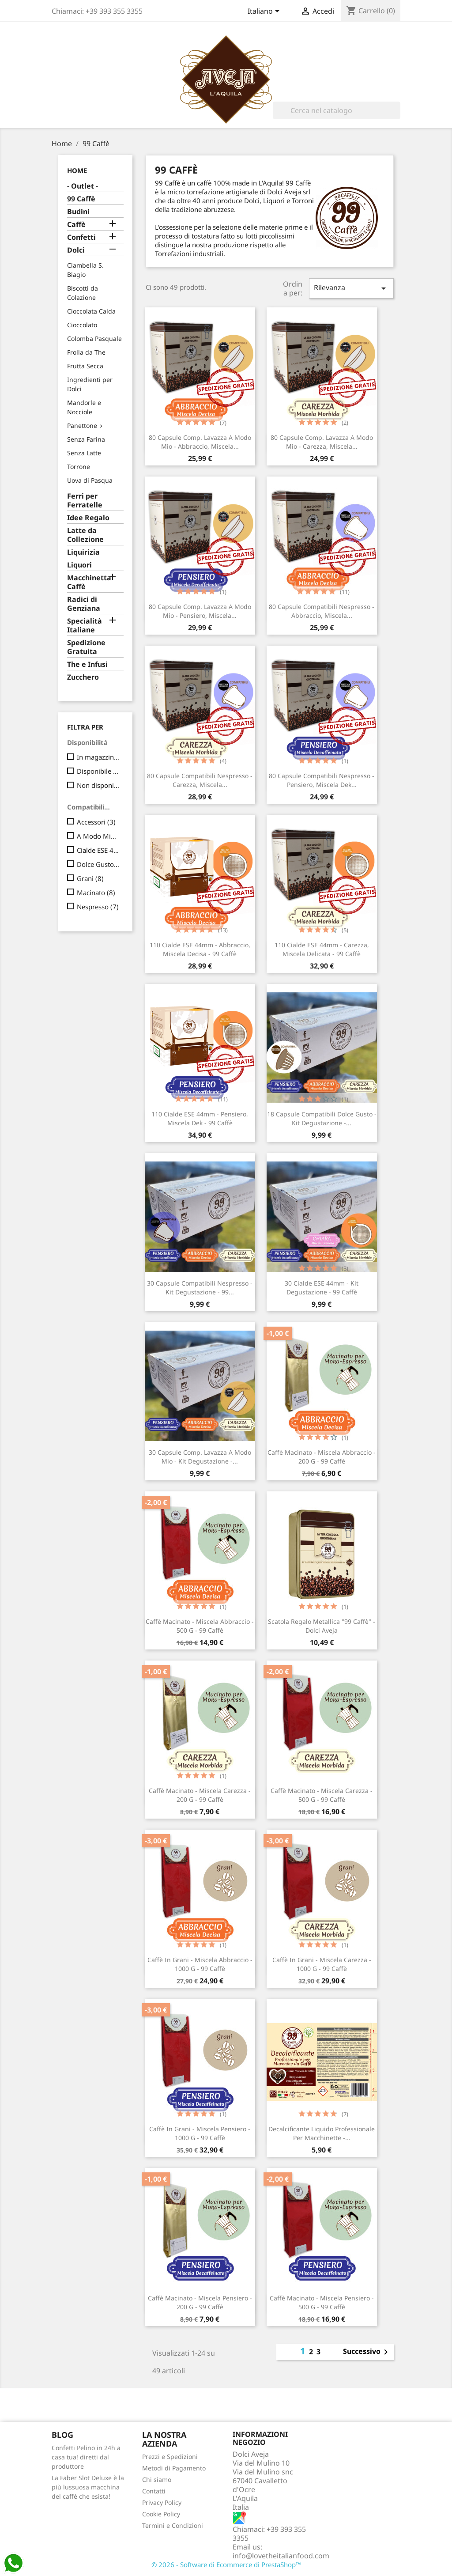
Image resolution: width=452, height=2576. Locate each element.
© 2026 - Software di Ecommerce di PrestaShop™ (226, 2564)
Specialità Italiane (84, 626)
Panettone (82, 425)
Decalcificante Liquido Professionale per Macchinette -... (321, 2133)
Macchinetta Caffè (89, 582)
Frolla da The (86, 352)
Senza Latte (84, 453)
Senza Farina (86, 439)
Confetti (81, 237)
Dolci (76, 250)
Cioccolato (82, 325)
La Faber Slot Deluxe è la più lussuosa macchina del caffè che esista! (88, 2487)
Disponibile (98, 771)
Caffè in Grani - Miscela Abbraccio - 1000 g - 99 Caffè (199, 1964)
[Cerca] (336, 110)
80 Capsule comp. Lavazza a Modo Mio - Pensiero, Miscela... (200, 611)
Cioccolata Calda (91, 311)
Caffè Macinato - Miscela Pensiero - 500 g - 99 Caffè (322, 2302)
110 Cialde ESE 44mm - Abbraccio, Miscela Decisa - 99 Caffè (200, 949)
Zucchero (83, 677)
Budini (78, 211)
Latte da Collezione (85, 535)
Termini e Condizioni (172, 2525)
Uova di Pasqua (90, 480)
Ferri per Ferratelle (84, 501)
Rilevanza (351, 288)
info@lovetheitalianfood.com (281, 2556)
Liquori (79, 565)
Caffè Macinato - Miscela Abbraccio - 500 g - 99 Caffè (200, 1625)
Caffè (76, 224)
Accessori (96, 821)
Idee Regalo (88, 517)
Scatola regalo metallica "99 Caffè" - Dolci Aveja (321, 1625)
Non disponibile (98, 785)
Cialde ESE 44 (98, 850)
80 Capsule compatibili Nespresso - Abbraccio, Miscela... (321, 611)
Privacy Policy (161, 2502)
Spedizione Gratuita (86, 647)
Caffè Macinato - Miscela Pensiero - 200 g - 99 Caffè (200, 2302)
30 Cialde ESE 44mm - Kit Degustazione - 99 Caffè (321, 1287)
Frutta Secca (85, 366)
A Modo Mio (98, 836)
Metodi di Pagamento (174, 2468)
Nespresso (98, 906)
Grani (90, 878)
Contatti (154, 2491)
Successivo (367, 2352)
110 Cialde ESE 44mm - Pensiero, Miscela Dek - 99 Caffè (199, 1118)
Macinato (96, 892)
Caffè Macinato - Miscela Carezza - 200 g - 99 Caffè (200, 1795)
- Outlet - (82, 186)
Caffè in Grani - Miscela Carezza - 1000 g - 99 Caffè (321, 1964)
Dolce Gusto (98, 864)
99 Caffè (81, 199)
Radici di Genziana (83, 604)
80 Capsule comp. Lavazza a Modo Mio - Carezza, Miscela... (322, 441)
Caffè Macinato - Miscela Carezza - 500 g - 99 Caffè (322, 1795)
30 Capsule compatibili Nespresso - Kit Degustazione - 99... (199, 1287)
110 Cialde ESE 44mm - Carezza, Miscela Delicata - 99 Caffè (322, 949)
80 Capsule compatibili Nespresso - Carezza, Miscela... (199, 780)
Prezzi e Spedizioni (170, 2456)
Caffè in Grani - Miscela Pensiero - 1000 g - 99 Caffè (199, 2133)
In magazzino (98, 757)
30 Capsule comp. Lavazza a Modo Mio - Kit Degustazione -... (200, 1456)
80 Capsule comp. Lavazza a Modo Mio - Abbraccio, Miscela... (200, 441)
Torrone (78, 466)
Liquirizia (83, 552)
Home (77, 170)
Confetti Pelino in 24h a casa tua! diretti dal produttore (86, 2457)
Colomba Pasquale (94, 338)
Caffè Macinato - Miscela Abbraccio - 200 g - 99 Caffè (321, 1456)
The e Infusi (87, 664)
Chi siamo (156, 2479)
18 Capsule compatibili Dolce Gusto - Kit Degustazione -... (322, 1118)
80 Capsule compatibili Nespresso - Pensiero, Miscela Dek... (321, 780)
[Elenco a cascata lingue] (265, 12)
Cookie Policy (161, 2514)
